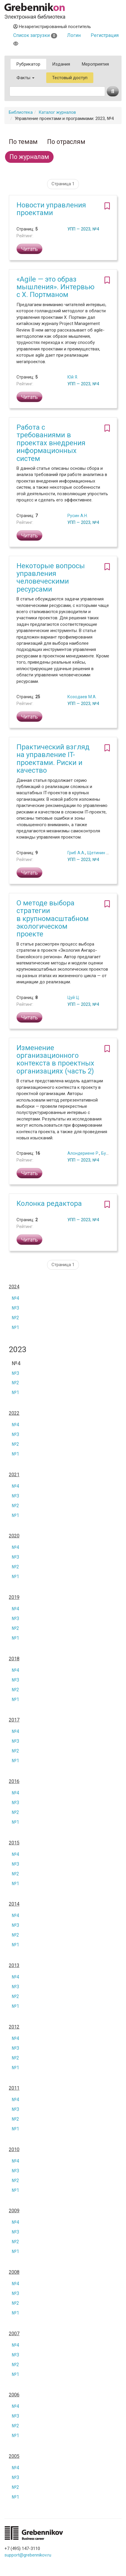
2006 (14, 2395)
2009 (14, 2210)
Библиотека (21, 112)
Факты (25, 77)
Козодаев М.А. (82, 696)
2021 (14, 1474)
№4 (15, 1298)
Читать (29, 249)
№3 (15, 1308)
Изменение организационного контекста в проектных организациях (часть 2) (55, 1059)
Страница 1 (63, 183)
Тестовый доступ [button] (69, 77)
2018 (14, 1658)
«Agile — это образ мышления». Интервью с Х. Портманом (55, 287)
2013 (14, 1965)
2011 (14, 2088)
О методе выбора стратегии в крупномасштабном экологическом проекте (52, 918)
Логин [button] (74, 35)
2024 (14, 1286)
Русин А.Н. (77, 515)
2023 (17, 1350)
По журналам (29, 156)
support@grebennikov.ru (27, 2555)
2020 (14, 1536)
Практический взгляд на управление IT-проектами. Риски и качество (52, 758)
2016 (14, 1781)
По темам (23, 141)
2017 (14, 1720)
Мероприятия (95, 64)
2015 (14, 1843)
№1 (15, 1327)
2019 (14, 1597)
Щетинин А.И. (100, 852)
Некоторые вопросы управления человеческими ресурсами (50, 577)
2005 (14, 2456)
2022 (14, 1413)
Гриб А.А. (76, 852)
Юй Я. (72, 377)
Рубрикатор (28, 64)
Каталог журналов (57, 112)
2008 (14, 2272)
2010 (14, 2149)
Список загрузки (35, 35)
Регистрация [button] (105, 35)
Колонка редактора (49, 1203)
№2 (15, 1318)
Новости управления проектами (51, 209)
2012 (14, 2027)
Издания (61, 64)
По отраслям (66, 141)
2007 (14, 2333)
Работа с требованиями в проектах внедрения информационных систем (50, 443)
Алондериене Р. (83, 1153)
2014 (14, 1904)
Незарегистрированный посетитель (52, 26)
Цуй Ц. (73, 997)
